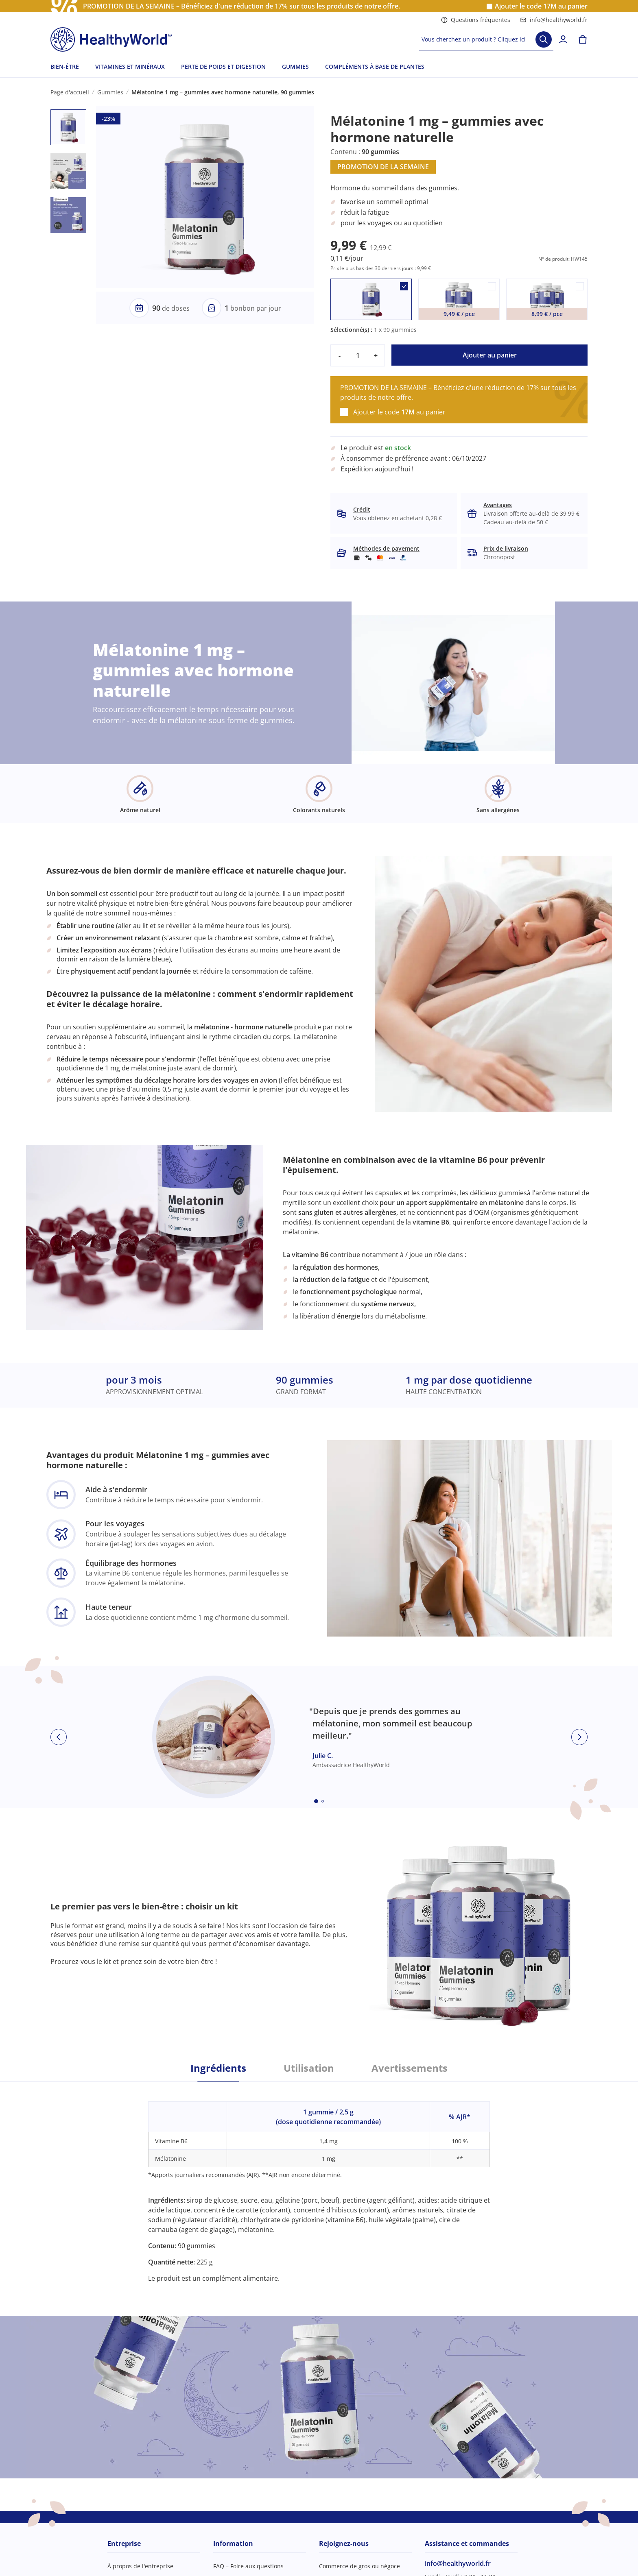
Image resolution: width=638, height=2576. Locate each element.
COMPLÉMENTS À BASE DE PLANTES (374, 66)
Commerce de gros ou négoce (359, 2566)
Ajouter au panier (490, 355)
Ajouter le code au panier (541, 6)
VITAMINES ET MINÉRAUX (130, 66)
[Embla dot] (316, 1801)
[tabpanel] (319, 2182)
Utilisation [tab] (309, 2068)
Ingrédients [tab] (218, 2068)
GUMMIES (295, 66)
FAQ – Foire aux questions (248, 2566)
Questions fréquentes (475, 20)
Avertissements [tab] (409, 2068)
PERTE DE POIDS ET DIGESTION (223, 66)
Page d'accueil (69, 92)
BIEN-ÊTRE (64, 66)
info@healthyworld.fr (554, 20)
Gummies (110, 92)
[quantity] (357, 355)
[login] (563, 39)
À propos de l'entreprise (140, 2566)
